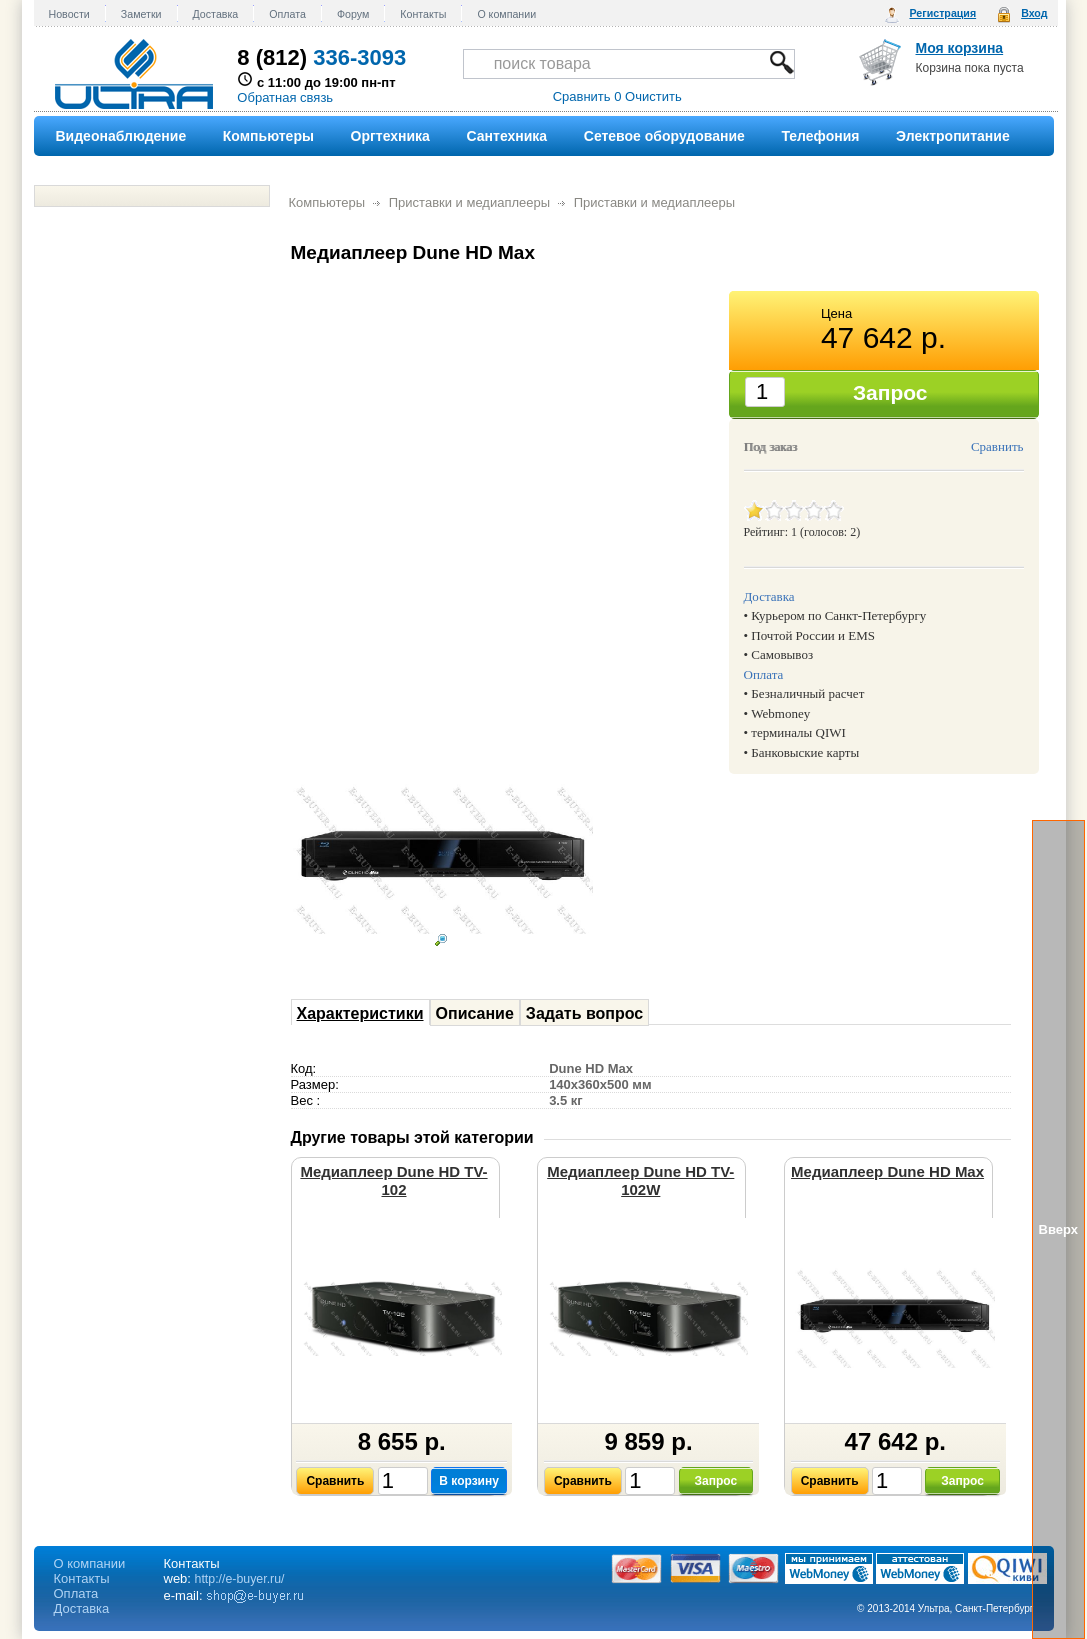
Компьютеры (327, 202)
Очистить (653, 96)
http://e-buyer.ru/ (240, 1579)
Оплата (287, 14)
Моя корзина (960, 48)
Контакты (423, 14)
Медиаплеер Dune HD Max (887, 1171)
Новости (69, 14)
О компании (506, 14)
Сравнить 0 (587, 96)
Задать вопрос (584, 1013)
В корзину (469, 1481)
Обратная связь (285, 97)
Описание (475, 1013)
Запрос (716, 1481)
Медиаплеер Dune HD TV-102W (640, 1180)
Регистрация (942, 13)
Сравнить (997, 446)
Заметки (141, 14)
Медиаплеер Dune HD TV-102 (393, 1180)
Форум (353, 14)
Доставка (216, 14)
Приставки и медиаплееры (469, 202)
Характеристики (360, 1013)
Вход (1034, 13)
